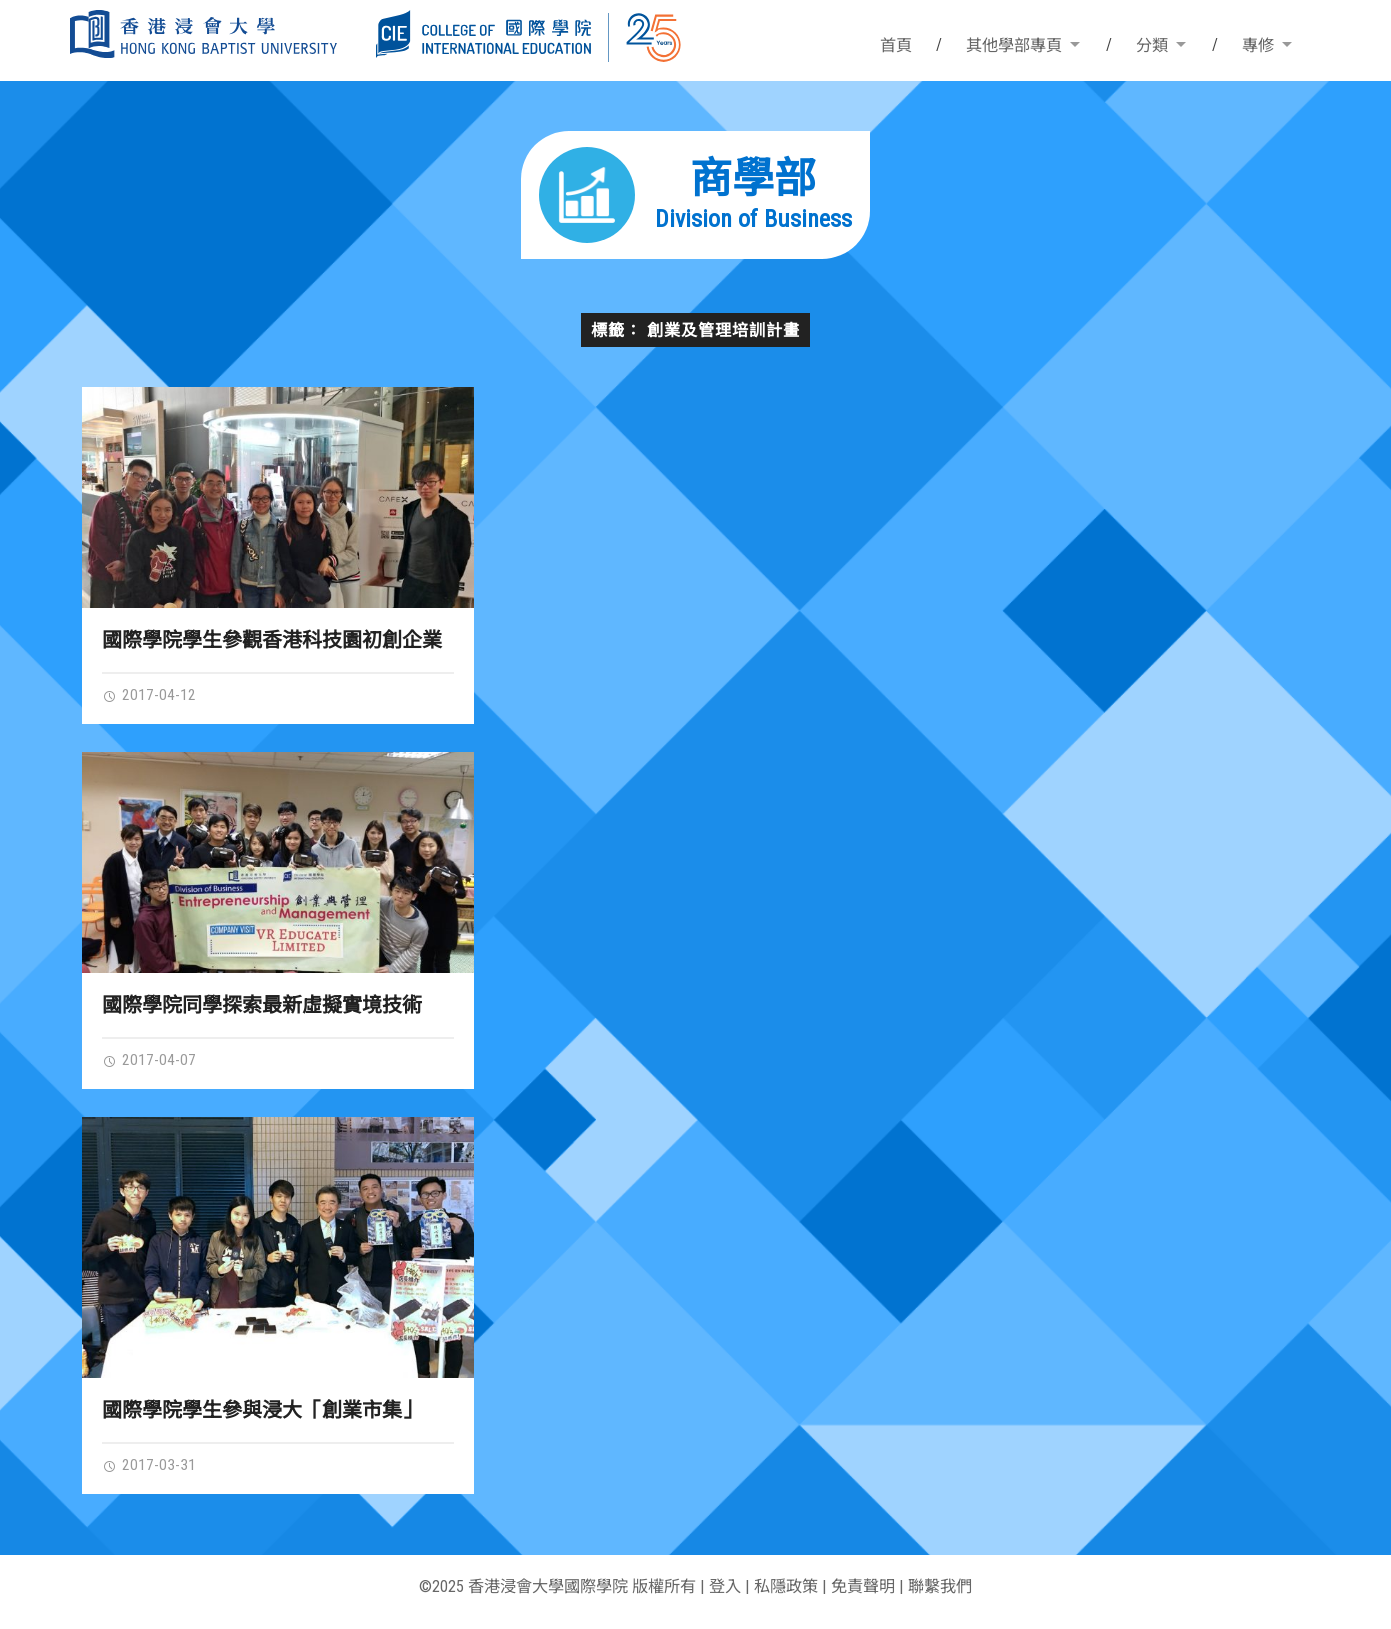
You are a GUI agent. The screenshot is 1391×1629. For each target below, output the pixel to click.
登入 (725, 1586)
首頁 (896, 45)
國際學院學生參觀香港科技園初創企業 (272, 640)
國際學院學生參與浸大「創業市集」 (262, 1410)
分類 (1152, 45)
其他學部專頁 (1014, 45)
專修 (1258, 45)
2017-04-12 (149, 695)
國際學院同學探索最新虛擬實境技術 (262, 1005)
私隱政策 (786, 1586)
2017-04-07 (149, 1060)
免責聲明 (863, 1586)
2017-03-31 (149, 1465)
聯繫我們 (940, 1586)
